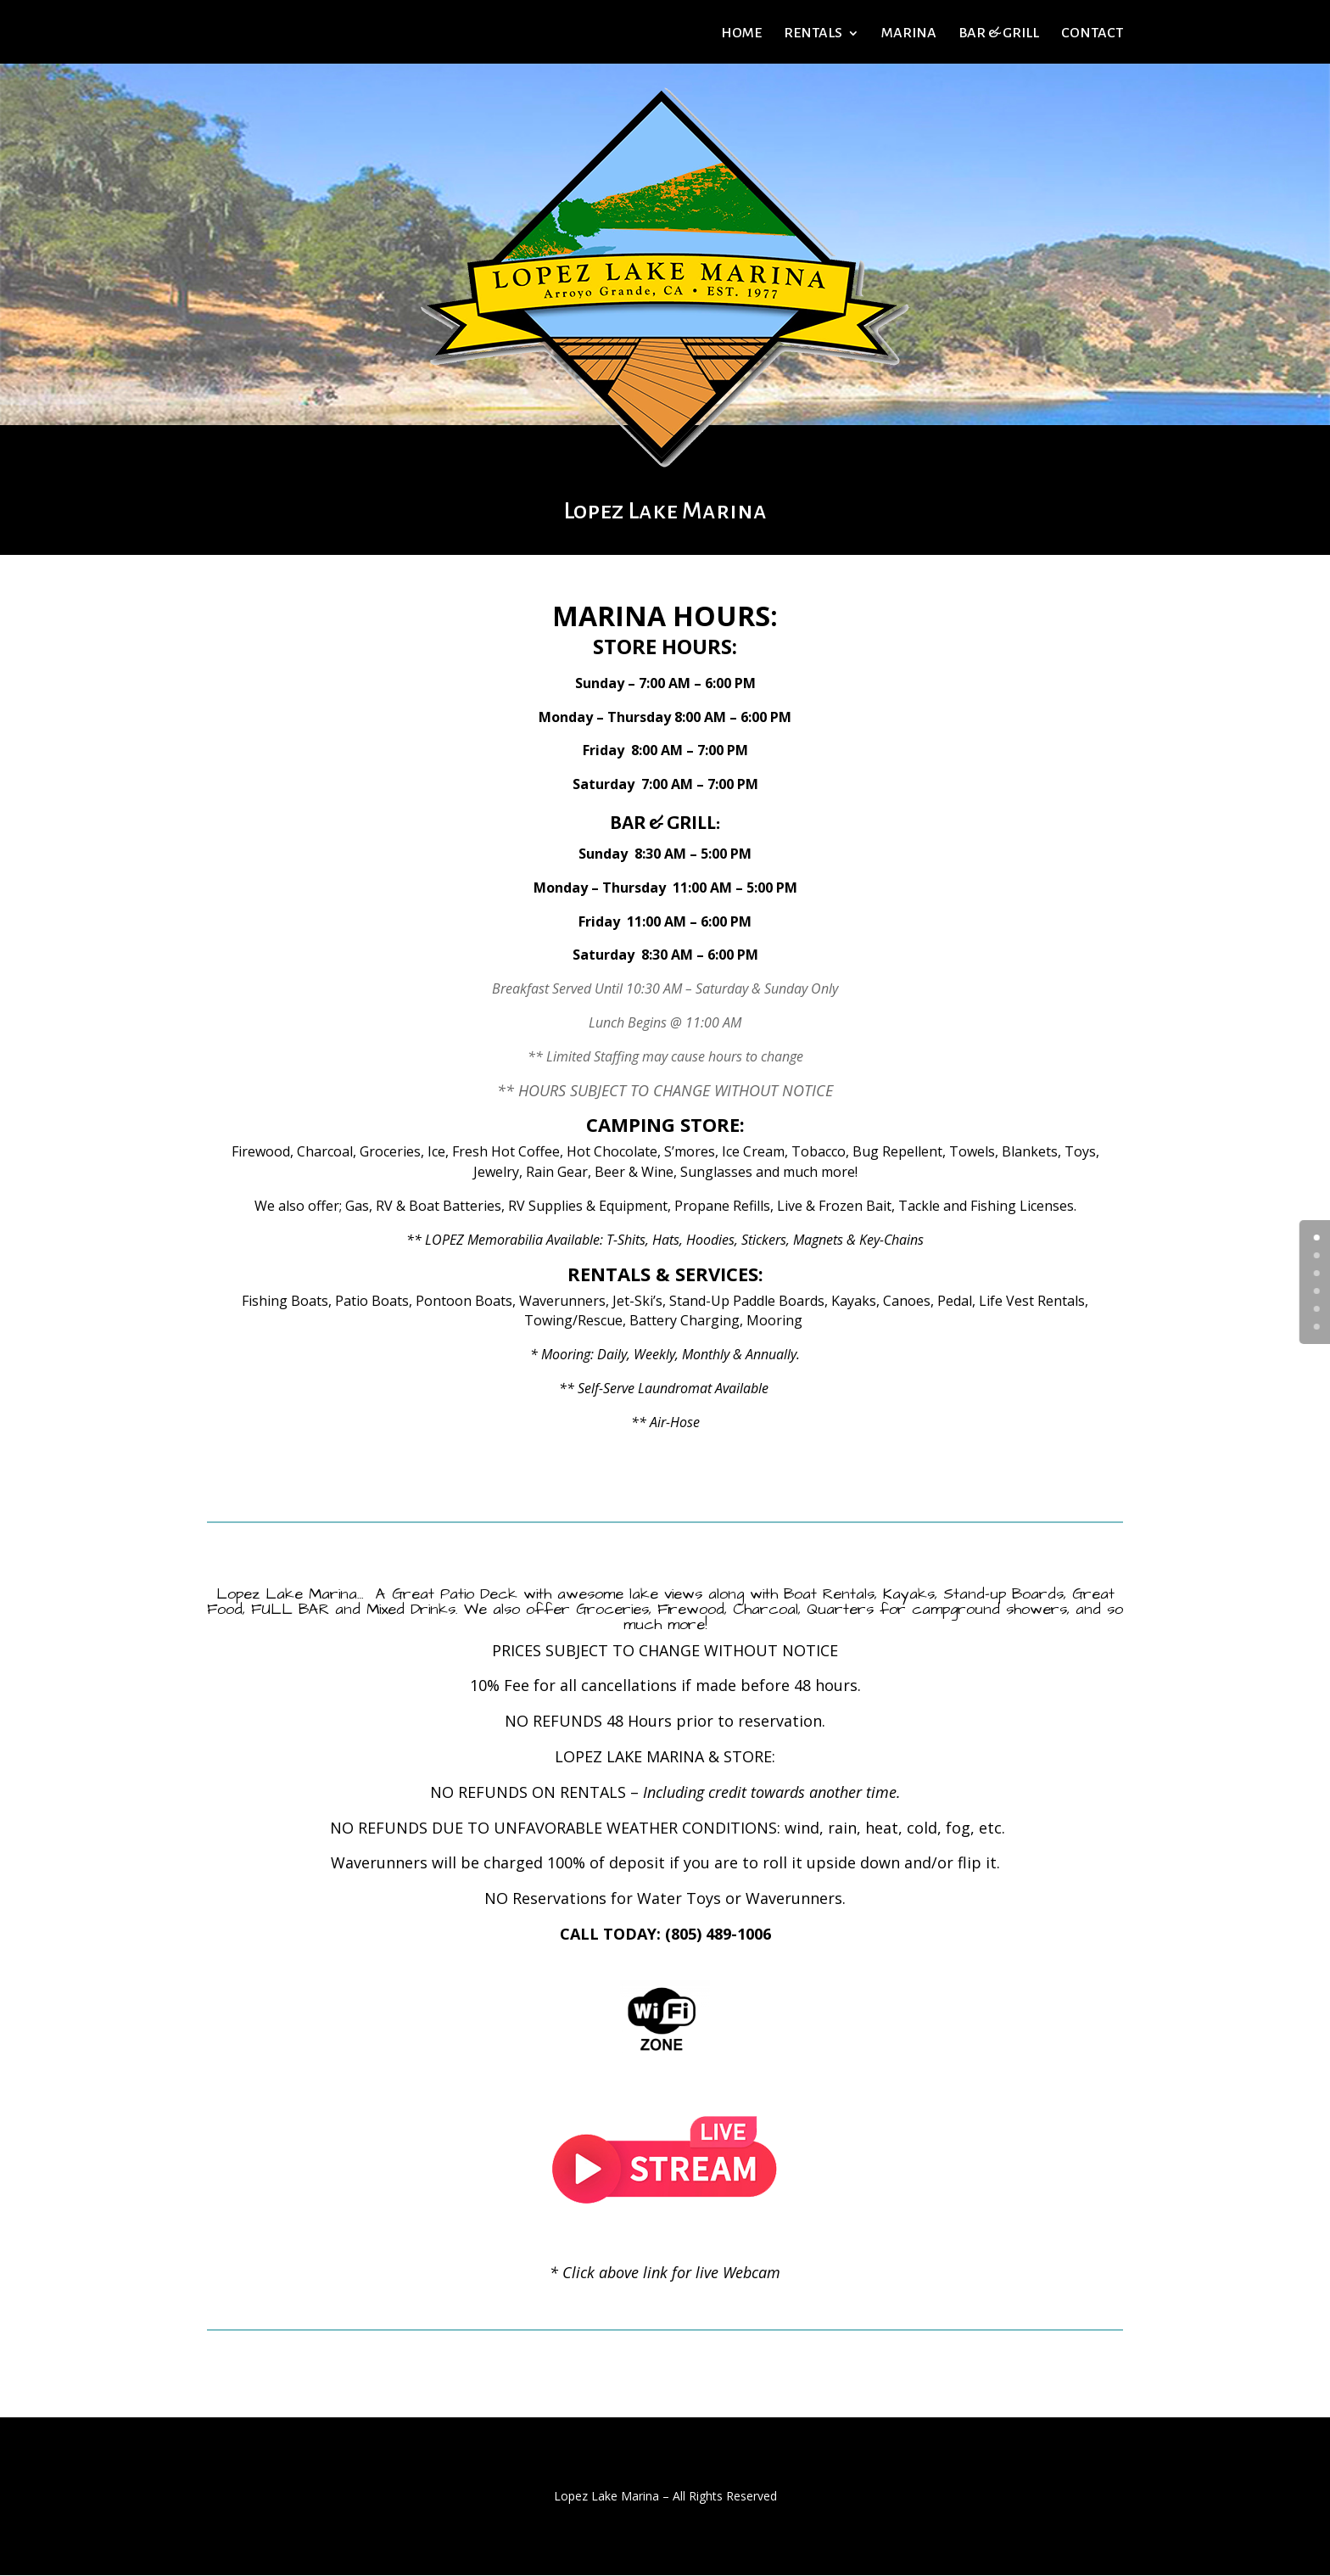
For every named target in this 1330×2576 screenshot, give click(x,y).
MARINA (908, 34)
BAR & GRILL (998, 34)
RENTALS (813, 34)
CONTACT (1092, 34)
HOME (741, 34)
